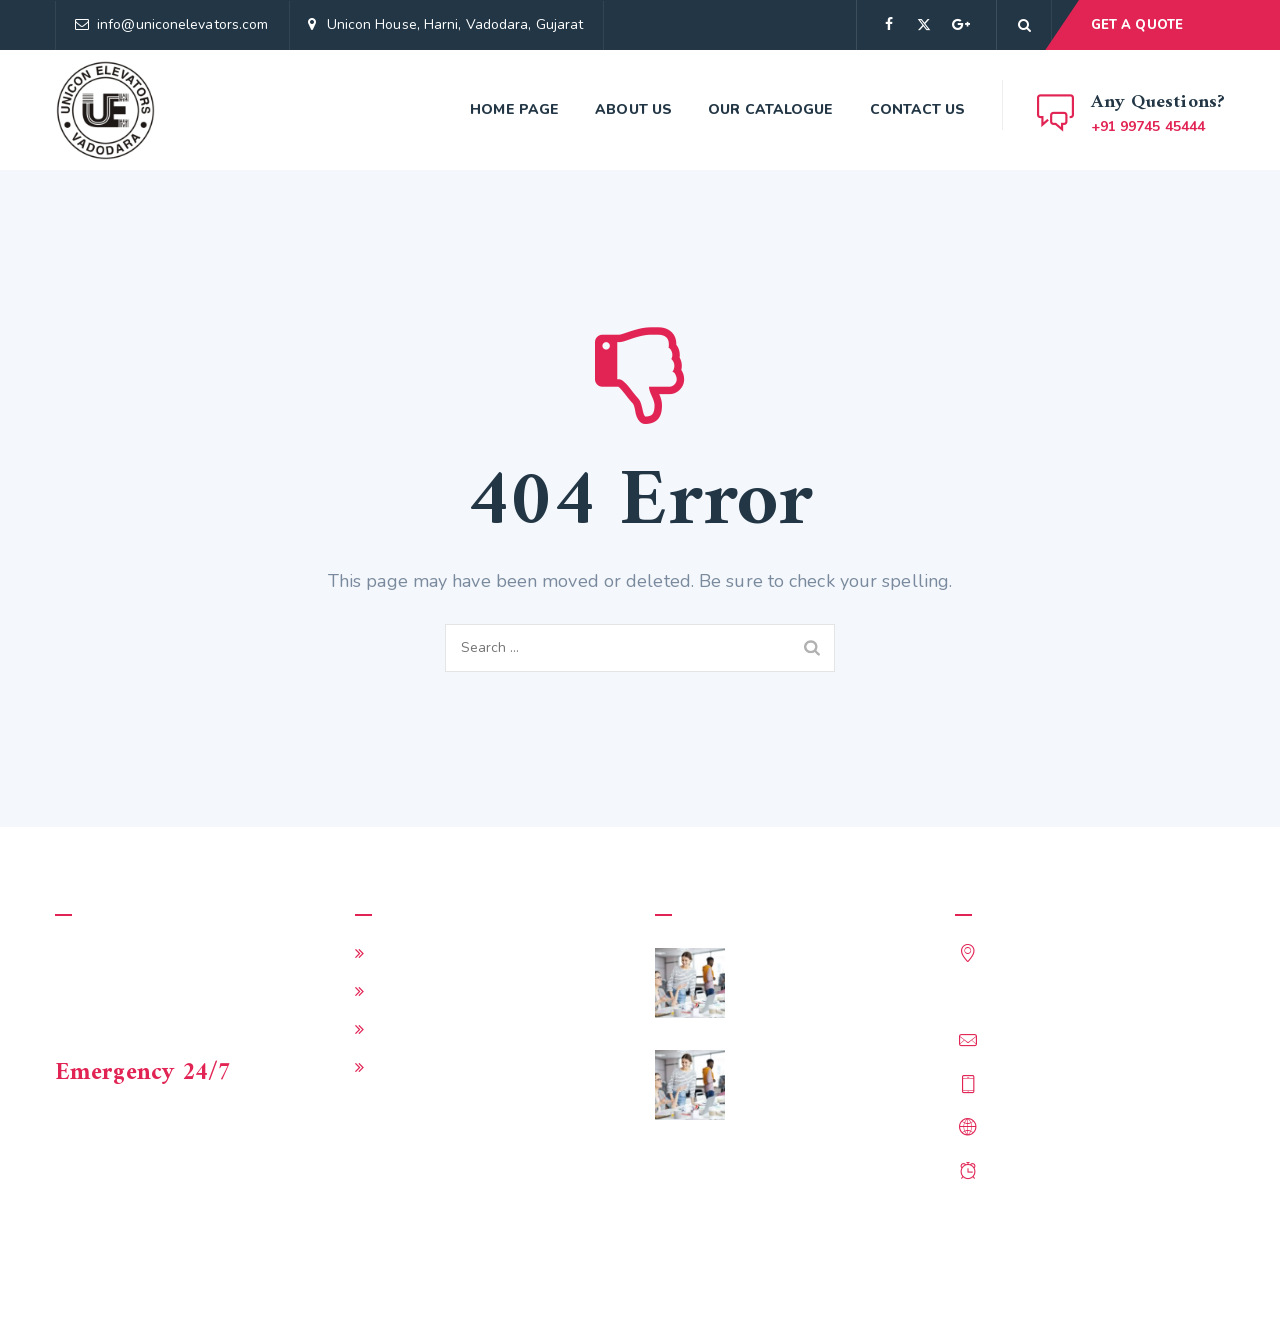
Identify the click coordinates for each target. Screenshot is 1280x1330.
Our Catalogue (770, 109)
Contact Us (918, 109)
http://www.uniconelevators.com (1100, 1126)
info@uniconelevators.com (182, 24)
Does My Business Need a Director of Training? (832, 1074)
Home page (514, 109)
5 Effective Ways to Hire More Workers (833, 972)
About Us (633, 109)
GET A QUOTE (1137, 25)
